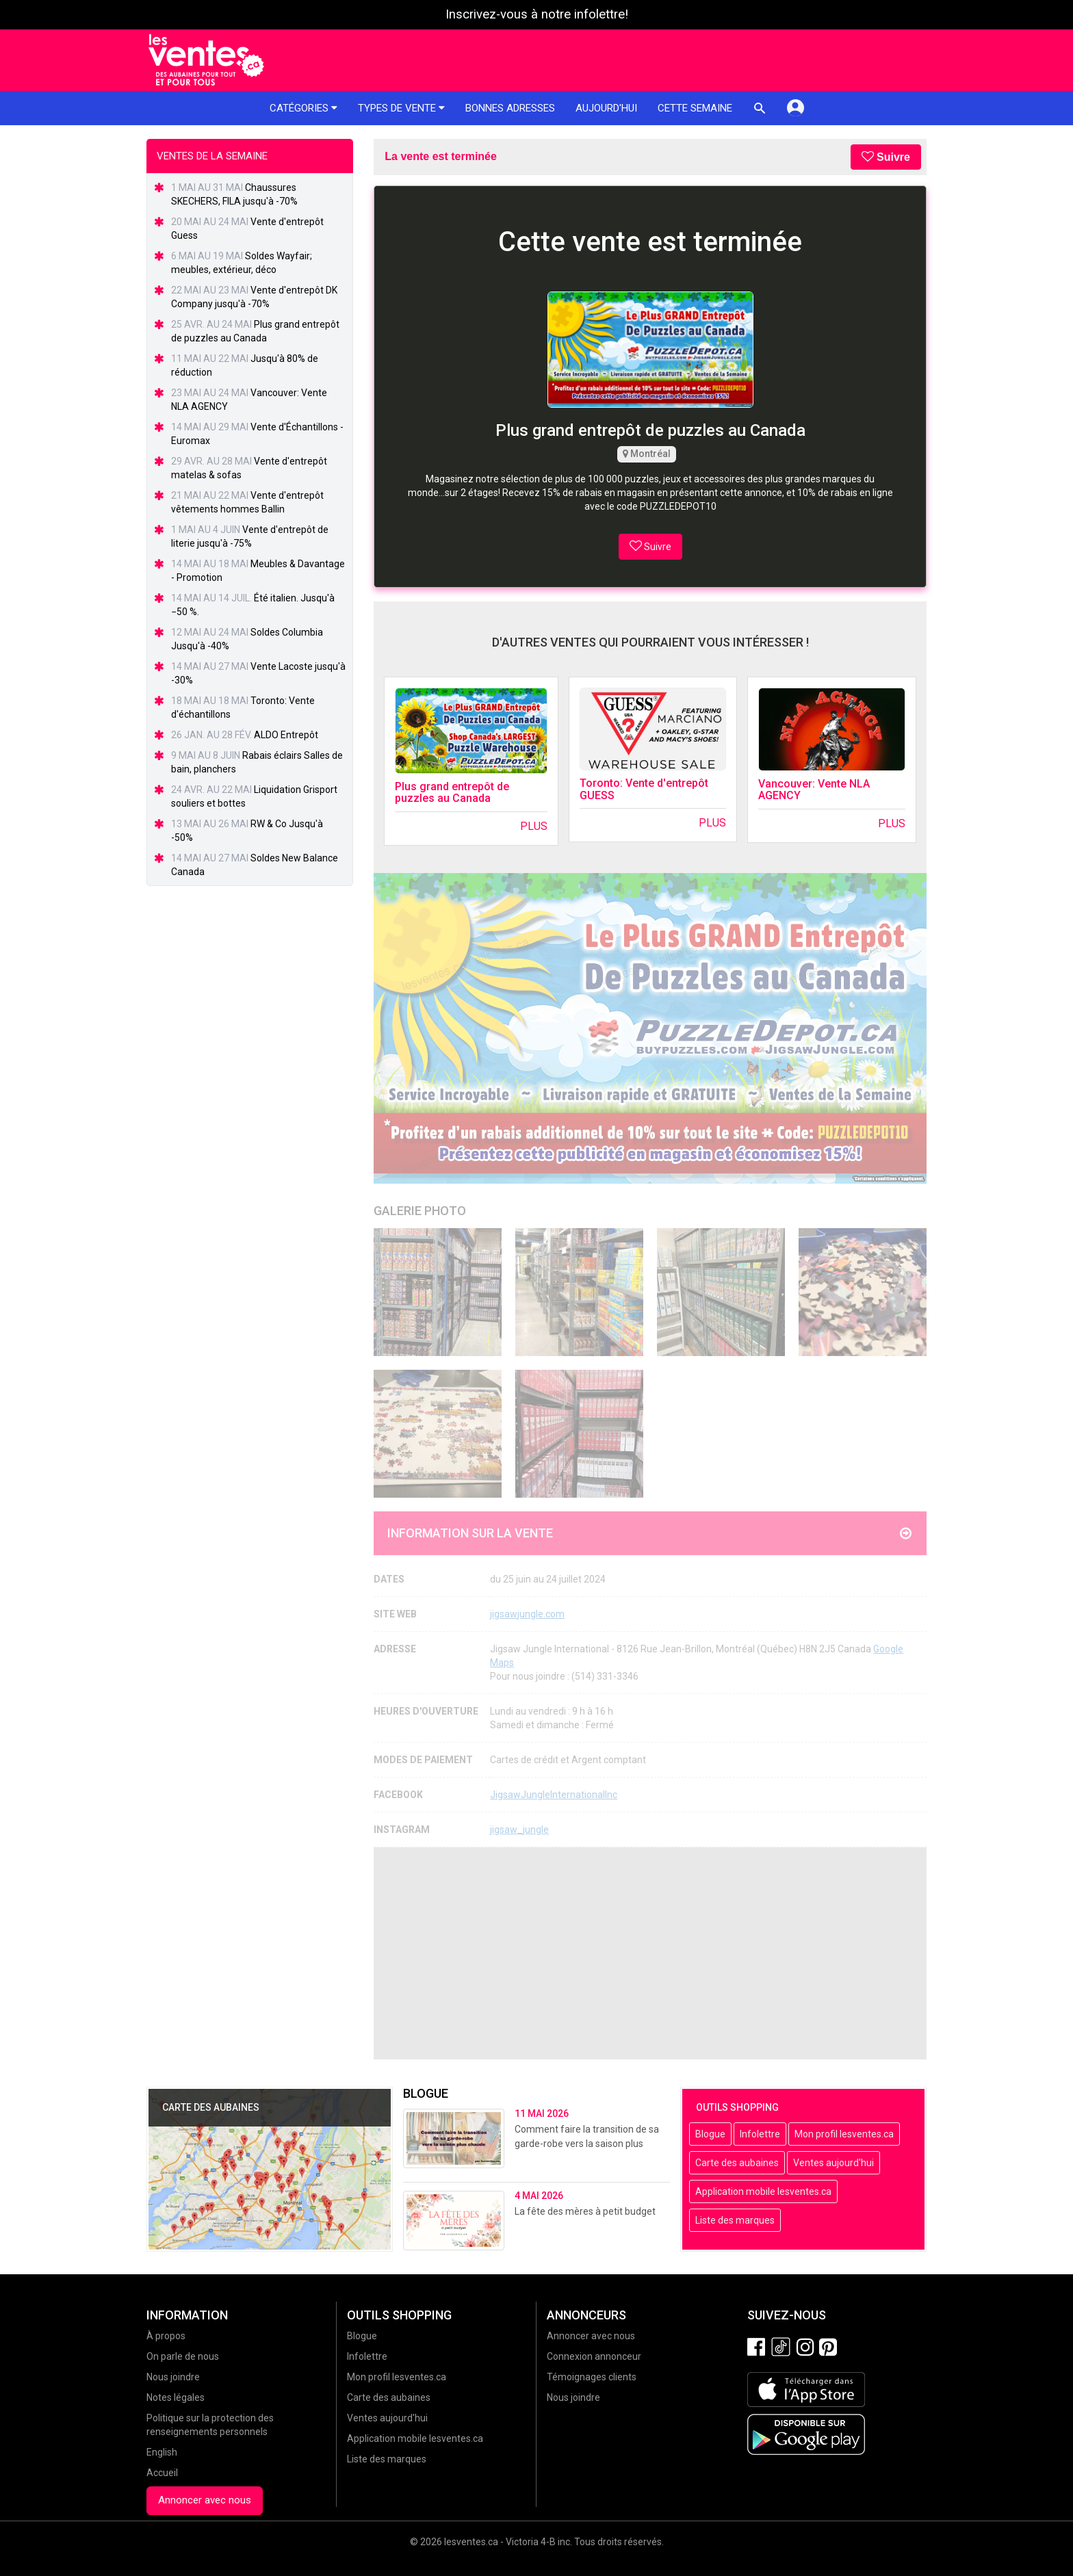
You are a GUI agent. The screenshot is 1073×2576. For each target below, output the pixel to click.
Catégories (303, 108)
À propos (165, 2335)
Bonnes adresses (510, 108)
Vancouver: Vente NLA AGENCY (814, 790)
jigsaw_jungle (519, 1829)
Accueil (162, 2472)
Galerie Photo (420, 1211)
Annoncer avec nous (204, 2500)
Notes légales (175, 2397)
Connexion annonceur (594, 2356)
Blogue (710, 2134)
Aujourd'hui (606, 108)
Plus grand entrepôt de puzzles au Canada (452, 792)
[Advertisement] (650, 1953)
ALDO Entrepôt (286, 734)
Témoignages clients (591, 2376)
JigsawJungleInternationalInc (553, 1794)
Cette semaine (695, 108)
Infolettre (760, 2134)
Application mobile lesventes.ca (763, 2191)
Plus (533, 826)
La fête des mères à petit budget (585, 2211)
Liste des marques (735, 2220)
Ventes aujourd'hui (833, 2162)
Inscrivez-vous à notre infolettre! (536, 14)
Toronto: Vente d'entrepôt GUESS (644, 789)
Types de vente (401, 108)
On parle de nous (182, 2356)
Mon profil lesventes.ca (844, 2134)
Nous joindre (173, 2376)
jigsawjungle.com (527, 1614)
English (161, 2452)
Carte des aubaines (737, 2162)
